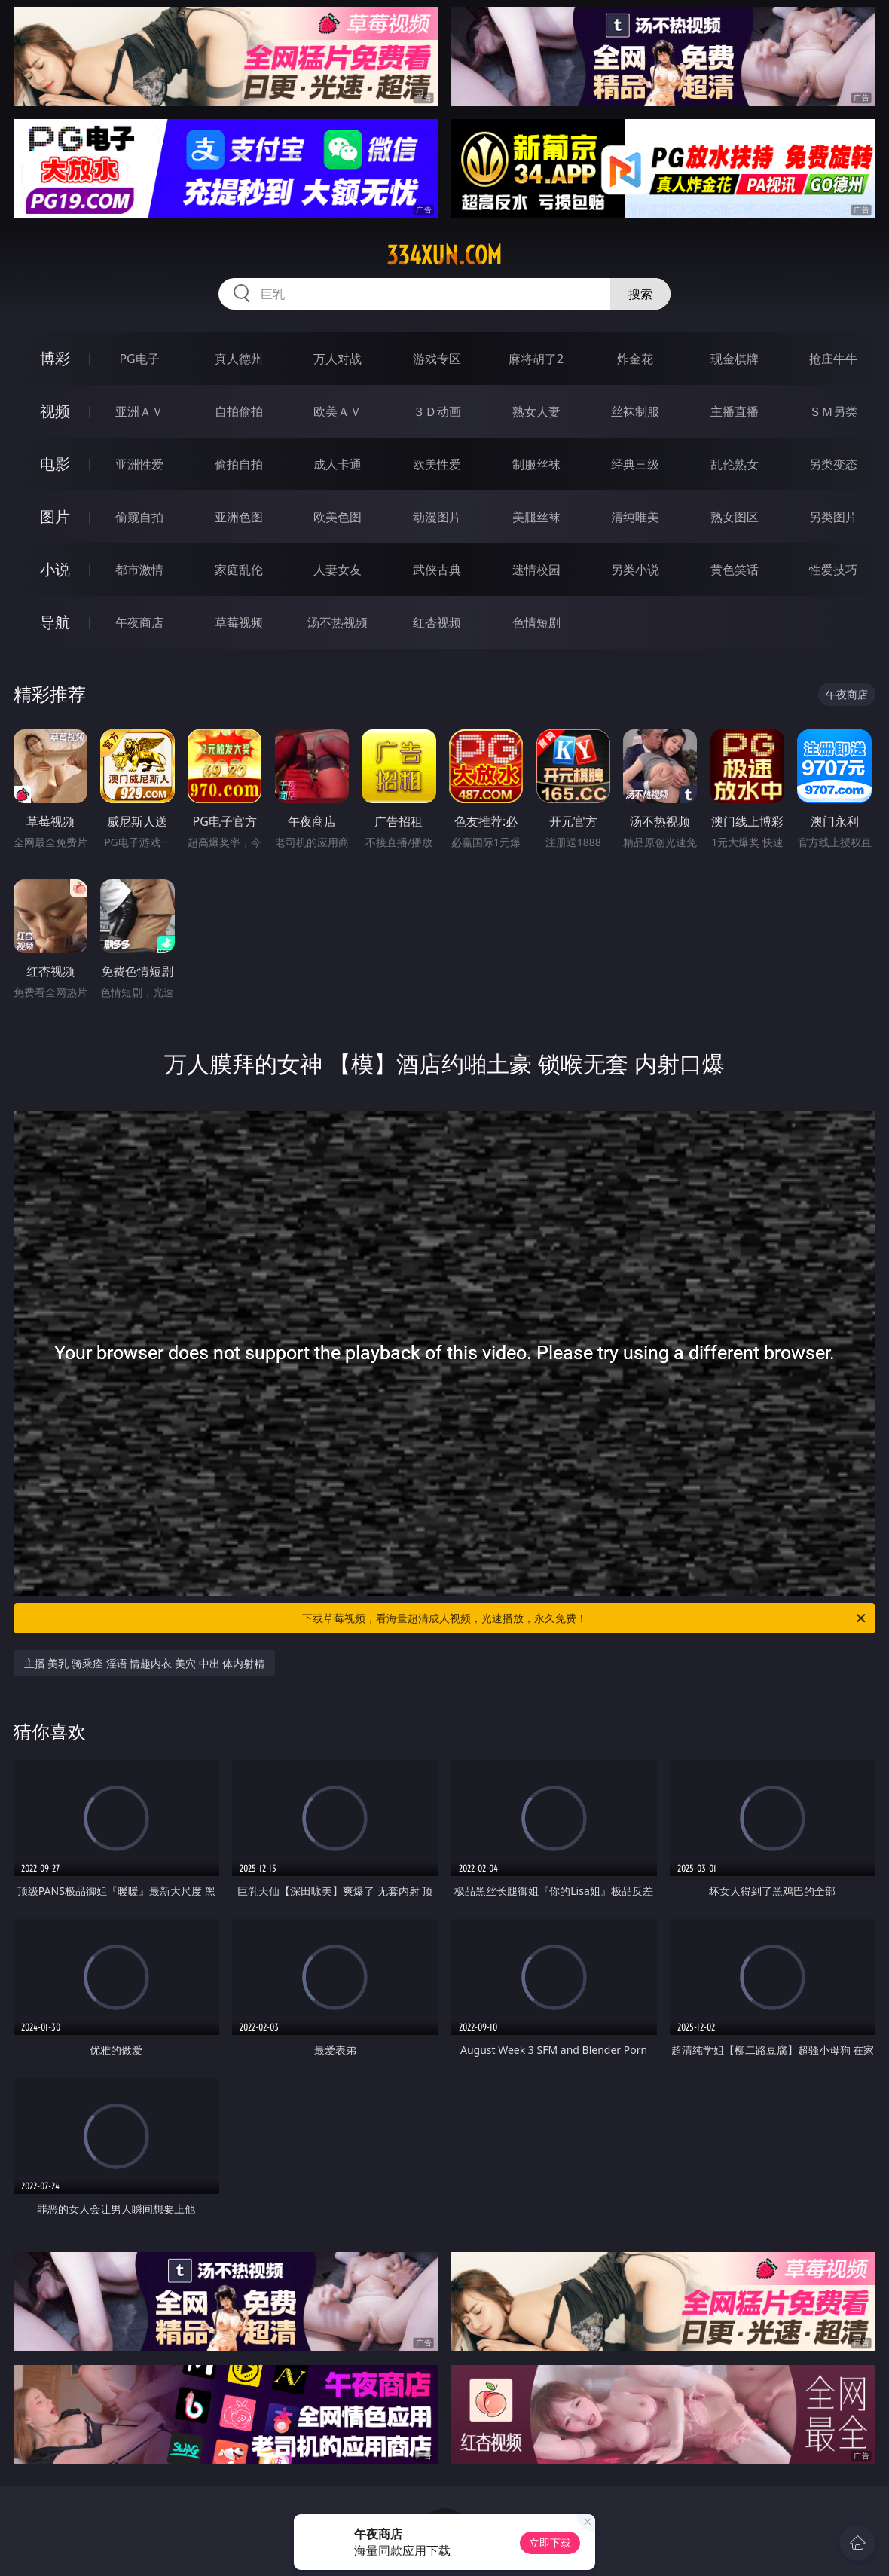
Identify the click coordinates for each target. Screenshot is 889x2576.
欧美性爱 (437, 464)
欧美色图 (337, 517)
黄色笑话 (734, 569)
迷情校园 (536, 569)
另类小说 (635, 569)
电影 (55, 464)
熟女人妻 (536, 411)
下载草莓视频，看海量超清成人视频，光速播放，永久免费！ (585, 1618)
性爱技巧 (833, 569)
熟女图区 (734, 517)
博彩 (55, 358)
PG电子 (139, 358)
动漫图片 (437, 517)
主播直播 (734, 411)
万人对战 (337, 358)
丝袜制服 (635, 411)
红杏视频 (437, 622)
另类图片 (833, 517)
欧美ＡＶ (337, 411)
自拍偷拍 (239, 411)
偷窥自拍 (139, 517)
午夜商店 (139, 622)
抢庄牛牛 (833, 358)
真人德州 (239, 358)
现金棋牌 (734, 358)
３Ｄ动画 (437, 411)
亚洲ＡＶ (139, 411)
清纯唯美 (635, 517)
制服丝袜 (536, 464)
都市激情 (139, 569)
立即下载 (550, 2542)
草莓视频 (239, 622)
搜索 (640, 294)
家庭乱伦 (239, 569)
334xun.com (444, 255)
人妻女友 (337, 569)
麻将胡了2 (536, 358)
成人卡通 (337, 464)
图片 (55, 516)
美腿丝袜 (536, 517)
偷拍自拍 (239, 464)
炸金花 (635, 358)
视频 (55, 411)
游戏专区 (437, 358)
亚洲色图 (239, 517)
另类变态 (833, 464)
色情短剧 (536, 622)
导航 (55, 622)
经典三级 (635, 464)
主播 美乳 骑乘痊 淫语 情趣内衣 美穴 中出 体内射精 (144, 1663)
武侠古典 (437, 569)
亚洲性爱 (139, 464)
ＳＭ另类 (833, 411)
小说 (55, 569)
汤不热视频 (337, 622)
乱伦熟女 (734, 464)
